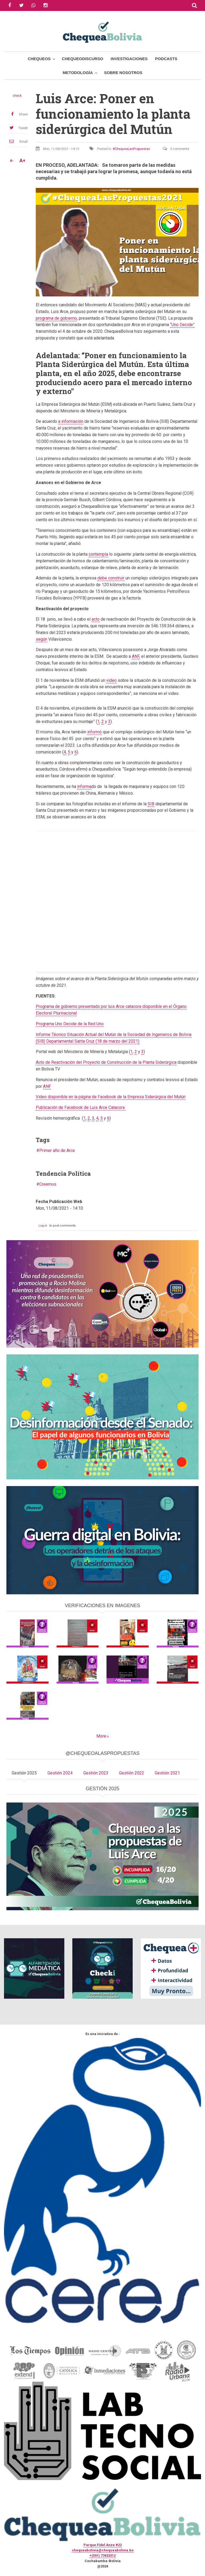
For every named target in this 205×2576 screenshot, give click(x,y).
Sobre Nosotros (123, 72)
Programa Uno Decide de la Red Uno (70, 1023)
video (111, 680)
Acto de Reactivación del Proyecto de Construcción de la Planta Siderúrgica (106, 1062)
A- (12, 161)
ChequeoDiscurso (82, 58)
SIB (151, 803)
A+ (22, 160)
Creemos (47, 1184)
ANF (135, 656)
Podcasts (166, 58)
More (101, 1736)
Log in (42, 1225)
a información (70, 421)
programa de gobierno (56, 318)
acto (96, 619)
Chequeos (39, 58)
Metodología (78, 72)
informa (84, 786)
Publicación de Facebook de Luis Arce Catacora (81, 1107)
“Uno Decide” (182, 324)
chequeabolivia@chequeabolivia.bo (102, 2550)
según (41, 639)
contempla (98, 554)
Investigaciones (129, 58)
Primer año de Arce (57, 1150)
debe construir (110, 578)
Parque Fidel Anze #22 (103, 2545)
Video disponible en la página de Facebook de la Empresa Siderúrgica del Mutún (111, 1096)
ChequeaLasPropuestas (132, 149)
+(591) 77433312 (102, 2556)
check (17, 96)
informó (94, 731)
